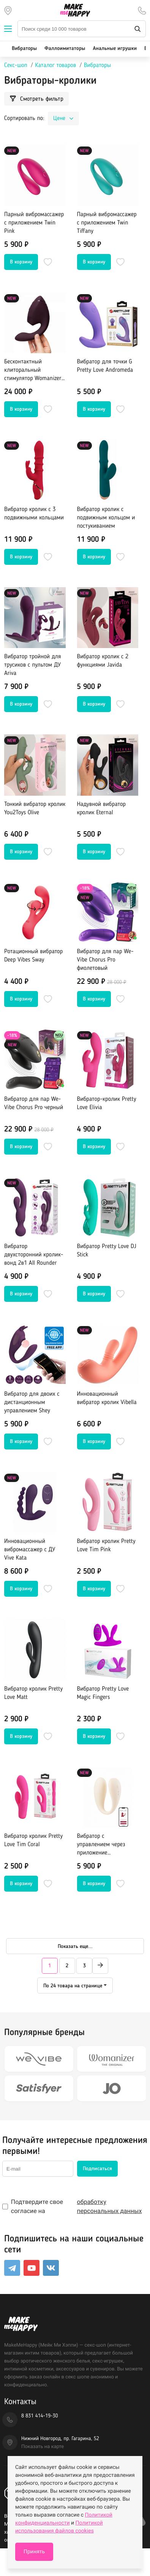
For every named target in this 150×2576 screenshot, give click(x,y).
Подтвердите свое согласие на (75, 2206)
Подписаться (97, 2168)
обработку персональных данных (109, 2206)
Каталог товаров (55, 65)
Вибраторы (24, 48)
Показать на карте (42, 2447)
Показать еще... (75, 1946)
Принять (34, 2552)
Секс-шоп (15, 65)
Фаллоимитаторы (64, 48)
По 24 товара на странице (72, 1985)
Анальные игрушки (115, 48)
